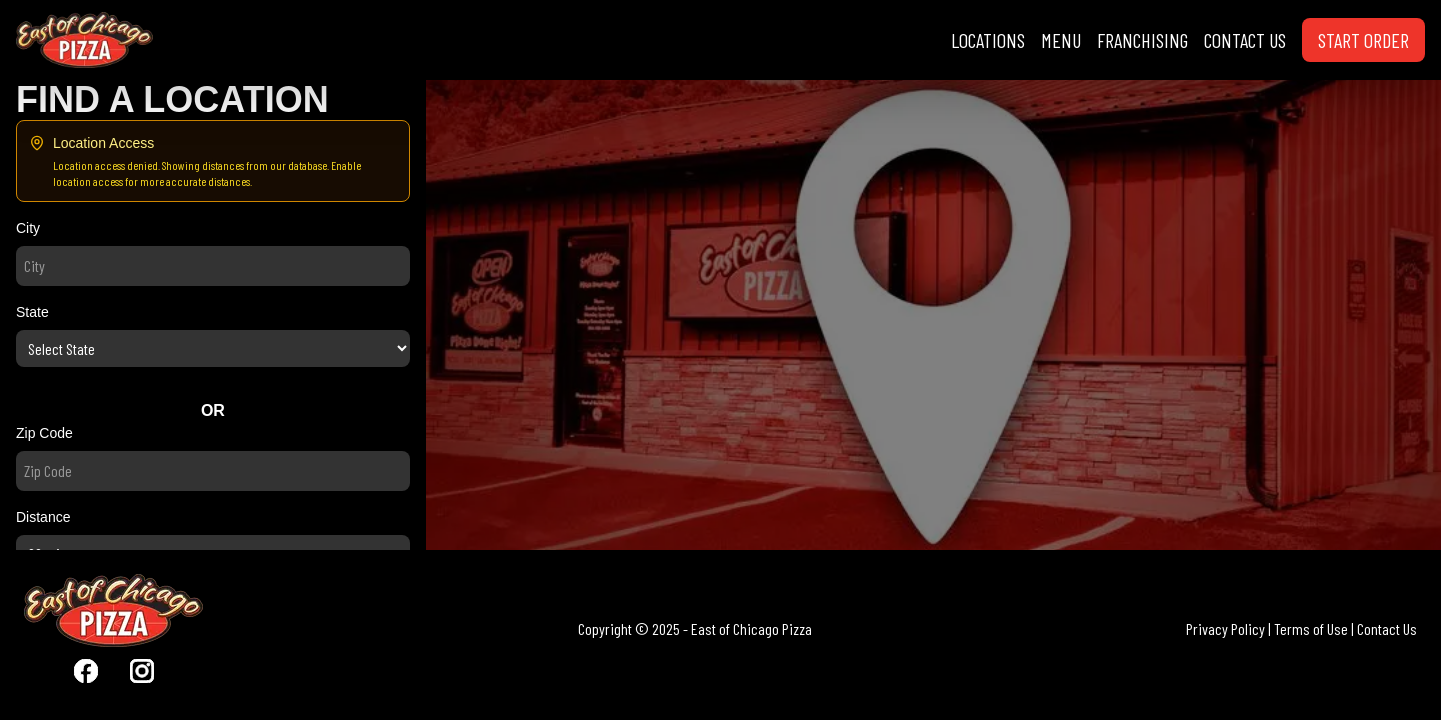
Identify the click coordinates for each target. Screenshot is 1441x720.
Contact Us (1387, 628)
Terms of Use (1311, 628)
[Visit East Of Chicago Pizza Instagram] (142, 671)
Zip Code (44, 433)
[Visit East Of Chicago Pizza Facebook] (86, 671)
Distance (43, 517)
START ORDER (1363, 40)
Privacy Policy (1225, 628)
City (28, 228)
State (32, 312)
